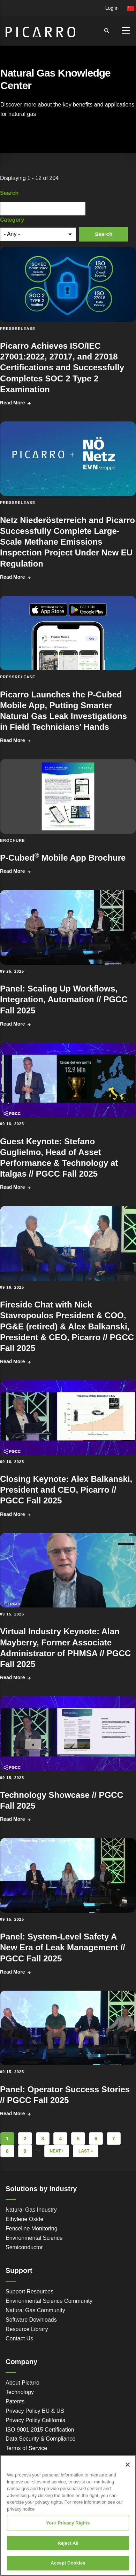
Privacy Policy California (36, 2420)
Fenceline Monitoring (32, 2228)
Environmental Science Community (49, 2301)
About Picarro (22, 2383)
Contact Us (19, 2338)
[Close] (127, 2464)
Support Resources (29, 2291)
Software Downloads (31, 2320)
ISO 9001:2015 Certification (40, 2430)
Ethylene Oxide (25, 2219)
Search (9, 193)
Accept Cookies (68, 2563)
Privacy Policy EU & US (35, 2411)
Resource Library (27, 2329)
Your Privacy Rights (68, 2523)
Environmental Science (34, 2238)
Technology (20, 2392)
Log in (112, 8)
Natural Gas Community (35, 2310)
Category (12, 220)
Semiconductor (24, 2247)
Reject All (68, 2543)
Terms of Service (26, 2448)
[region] (68, 2515)
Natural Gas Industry (31, 2210)
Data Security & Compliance (40, 2439)
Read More (12, 402)
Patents (15, 2401)
